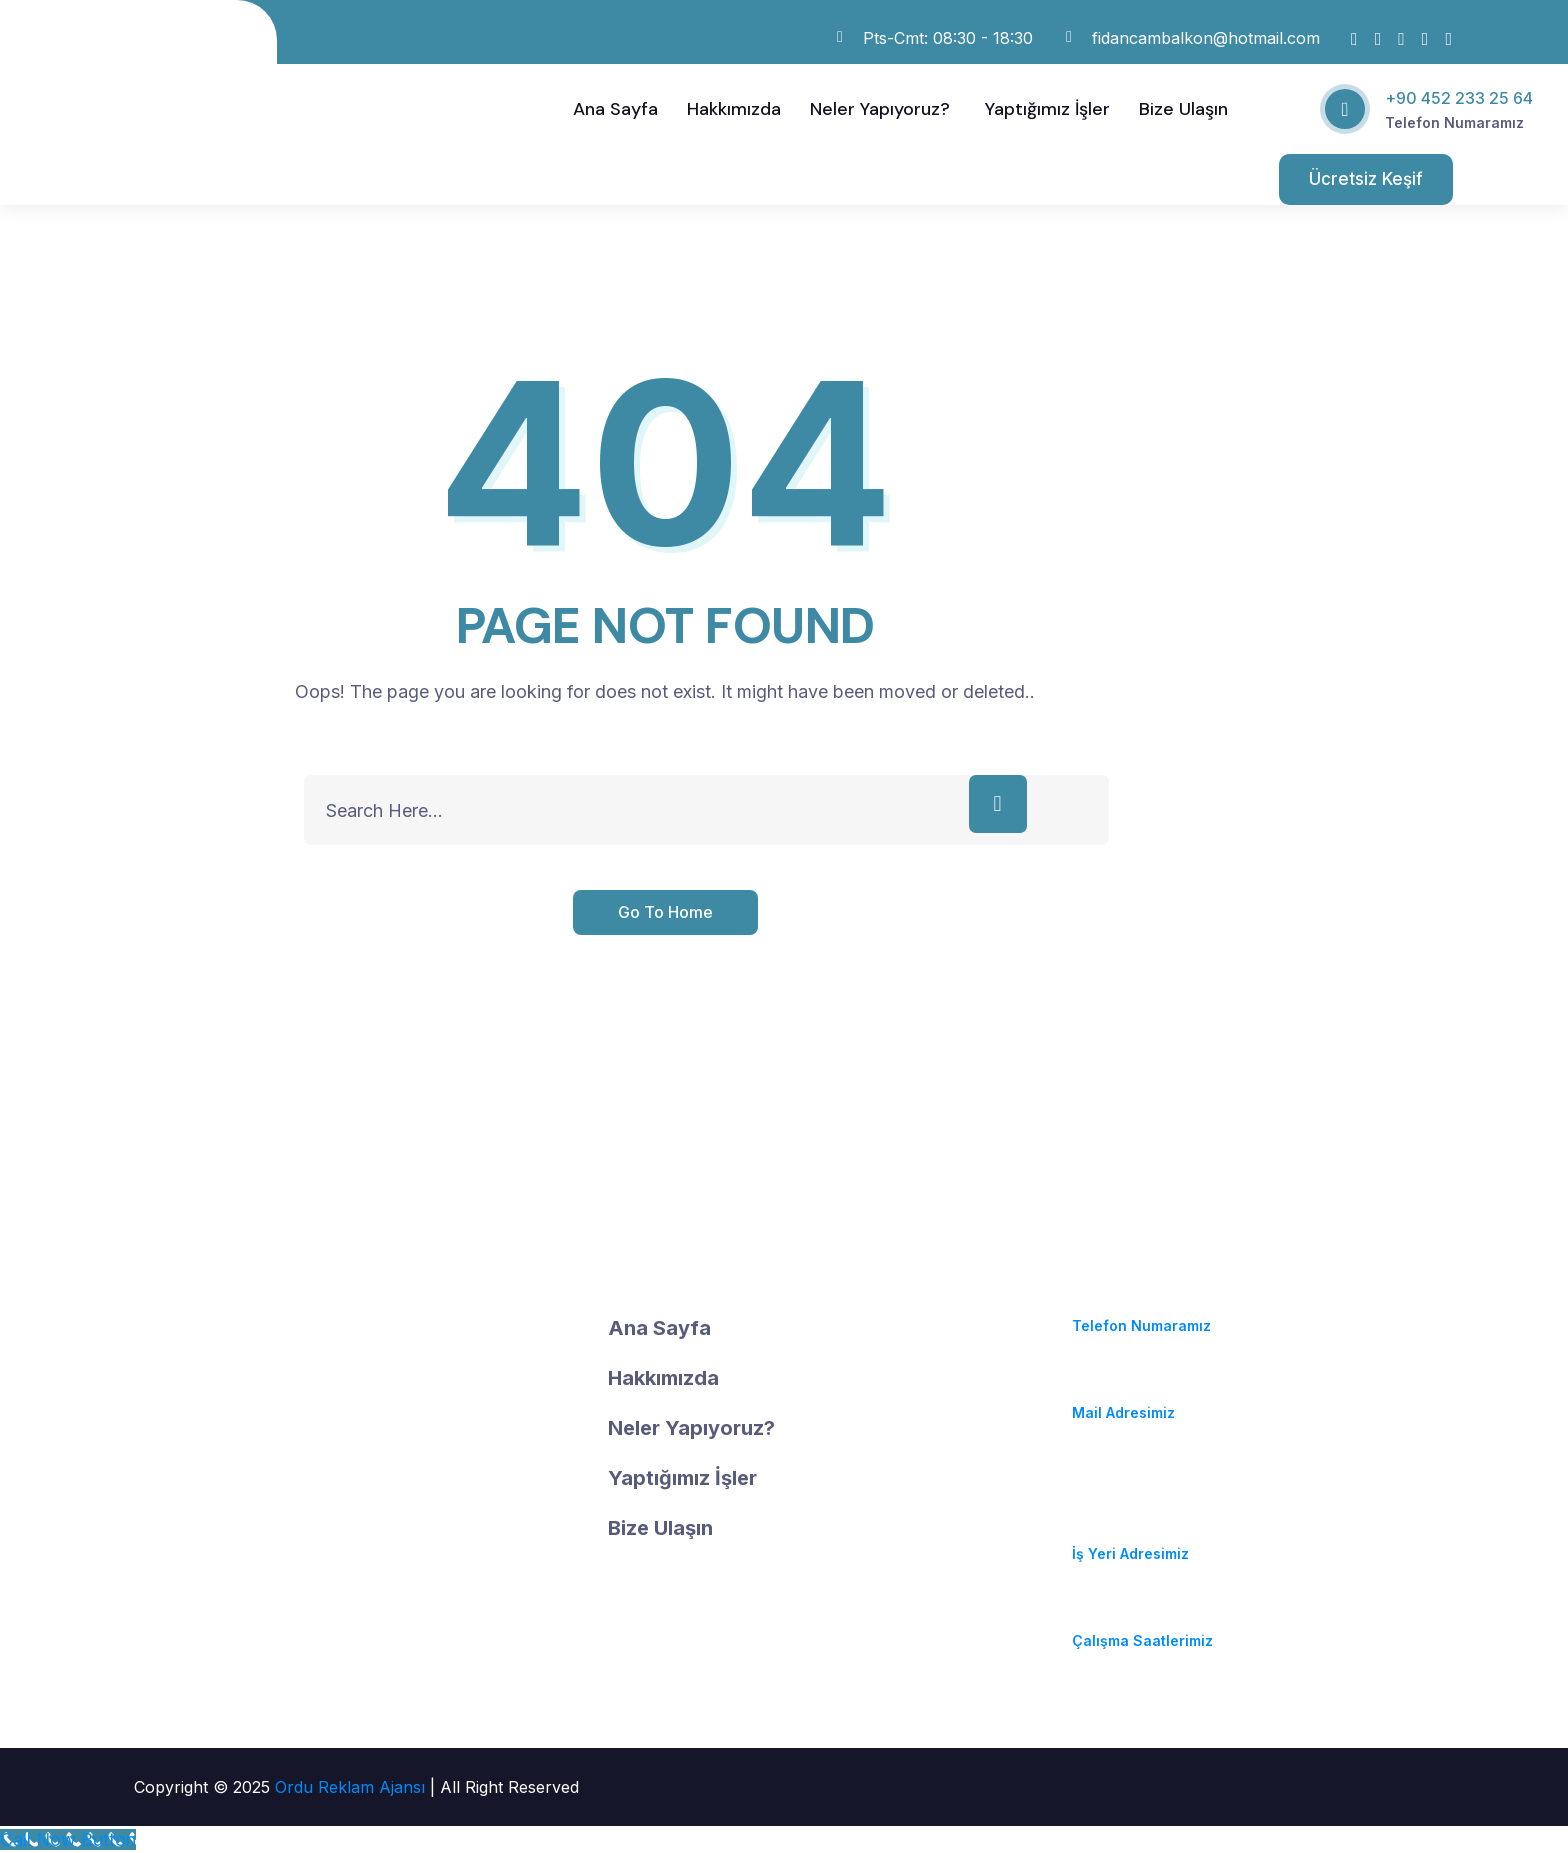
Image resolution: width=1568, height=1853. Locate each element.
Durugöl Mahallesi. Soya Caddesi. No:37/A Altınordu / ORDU (1160, 1502)
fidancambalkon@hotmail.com (1183, 1388)
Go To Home (665, 912)
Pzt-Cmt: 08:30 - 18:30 (1153, 1616)
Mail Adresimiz (1123, 1412)
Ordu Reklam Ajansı (352, 1787)
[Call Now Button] (68, 1839)
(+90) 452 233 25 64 (1146, 1301)
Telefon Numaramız (1454, 122)
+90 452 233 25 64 (1459, 98)
